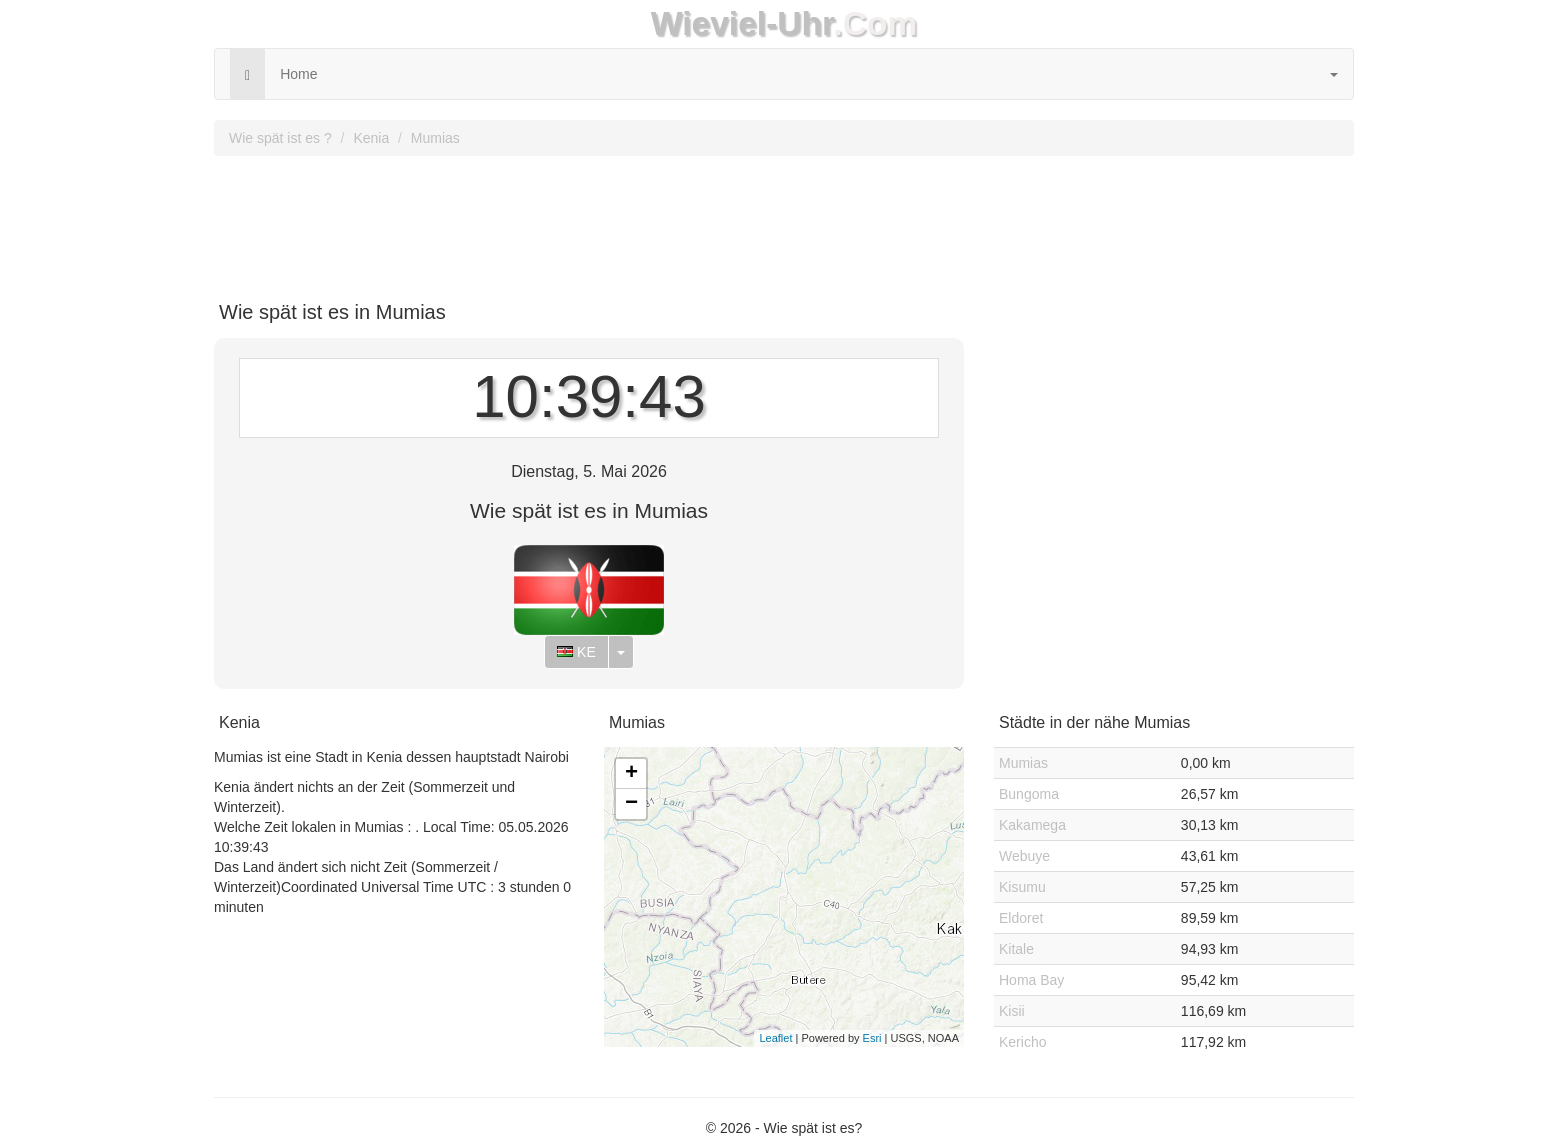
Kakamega (1032, 825)
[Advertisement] (784, 221)
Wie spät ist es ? (280, 138)
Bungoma (1029, 794)
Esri (872, 1038)
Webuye (1024, 856)
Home (298, 74)
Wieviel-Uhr (742, 23)
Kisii (1012, 1011)
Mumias (435, 138)
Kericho (1022, 1042)
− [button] (631, 804)
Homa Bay (1031, 980)
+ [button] (631, 774)
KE (576, 652)
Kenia (371, 138)
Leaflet (775, 1038)
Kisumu (1022, 887)
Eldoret (1021, 918)
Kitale (1016, 949)
